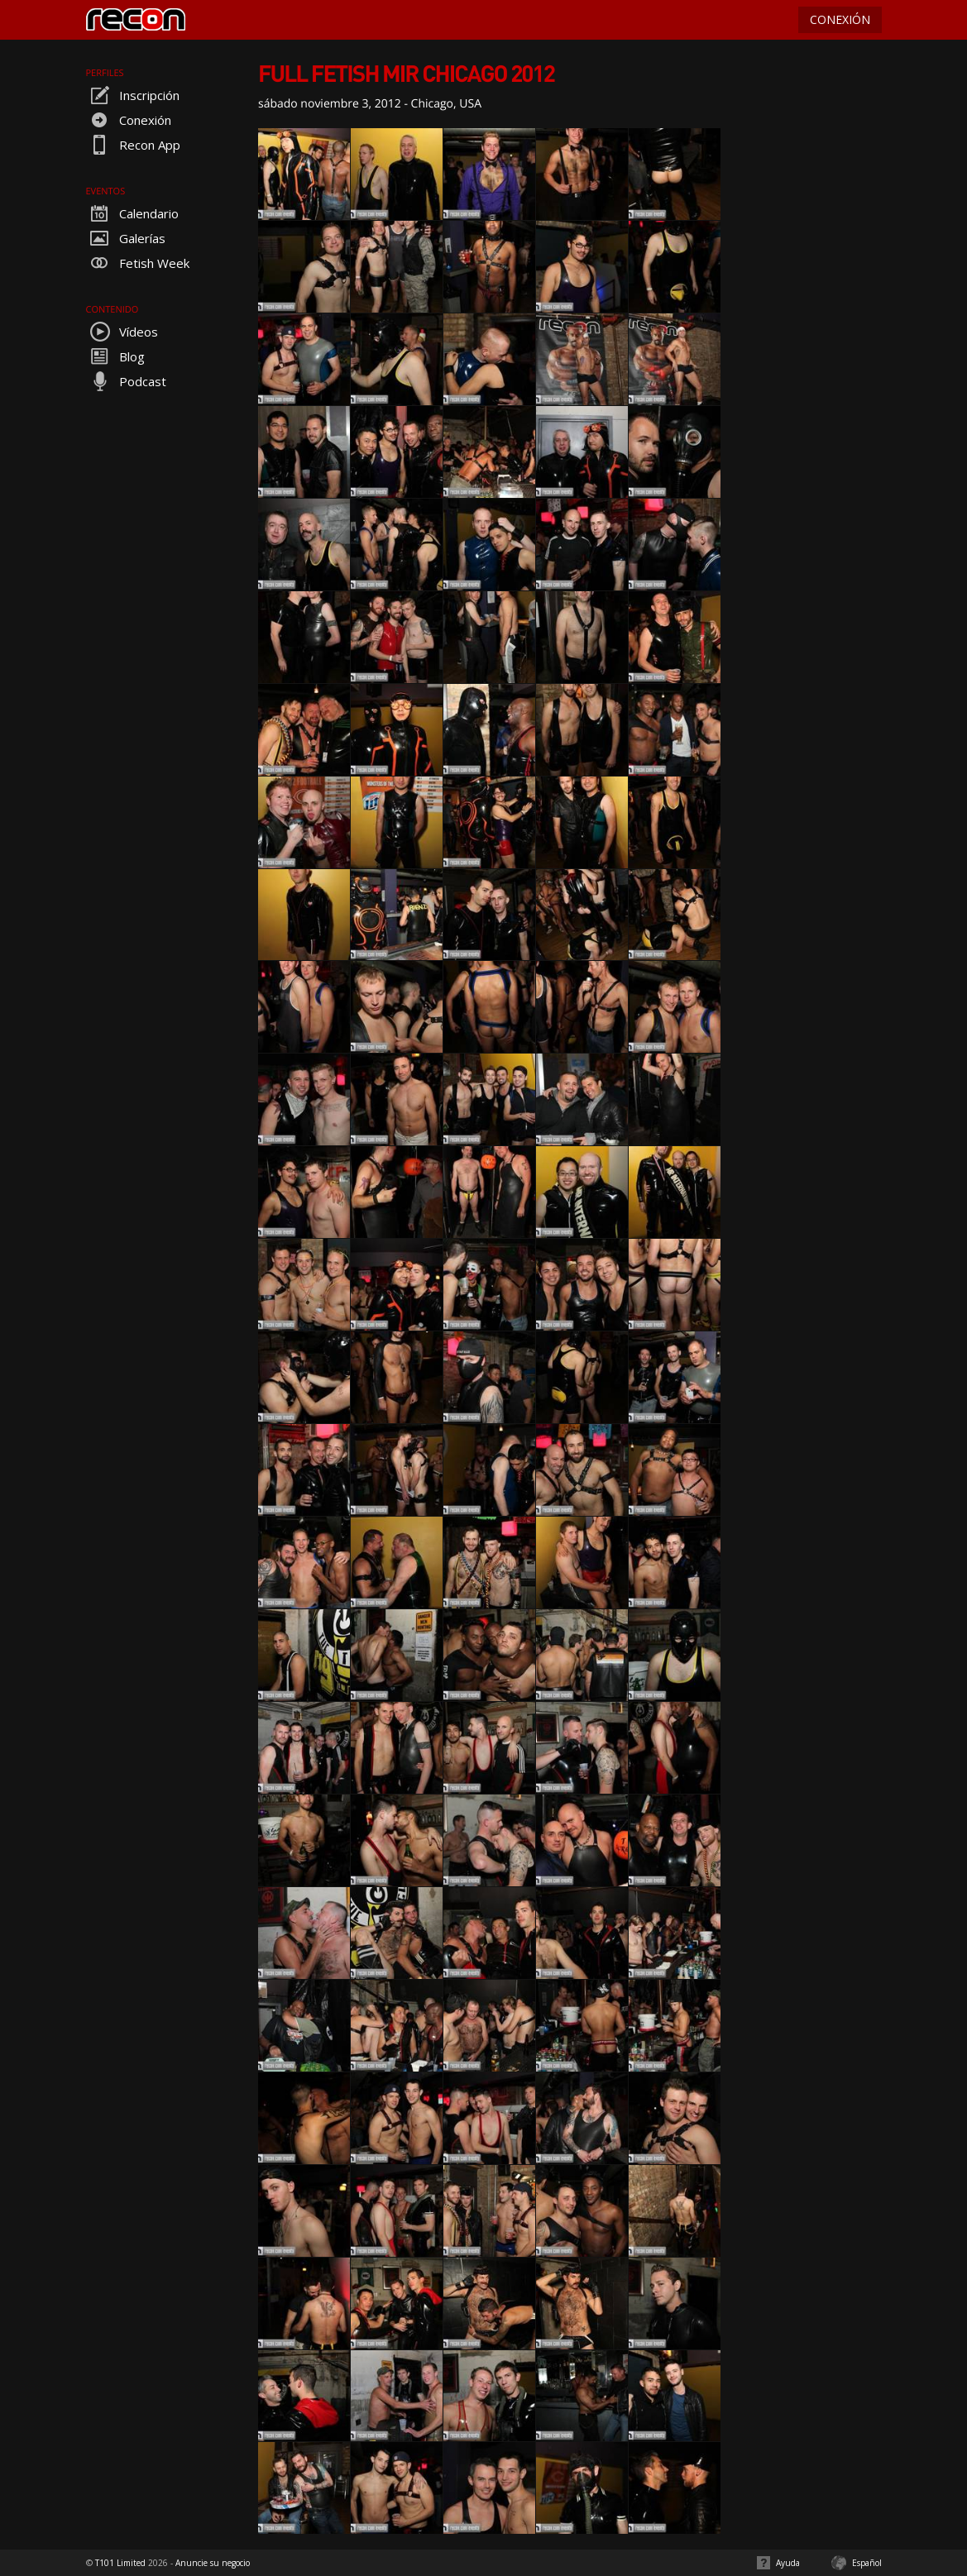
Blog (115, 356)
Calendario (132, 213)
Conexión (128, 120)
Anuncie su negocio (212, 2563)
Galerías (125, 238)
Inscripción (133, 95)
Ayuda (788, 2563)
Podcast (126, 381)
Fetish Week (137, 263)
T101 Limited (120, 2563)
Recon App (133, 144)
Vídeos (122, 331)
